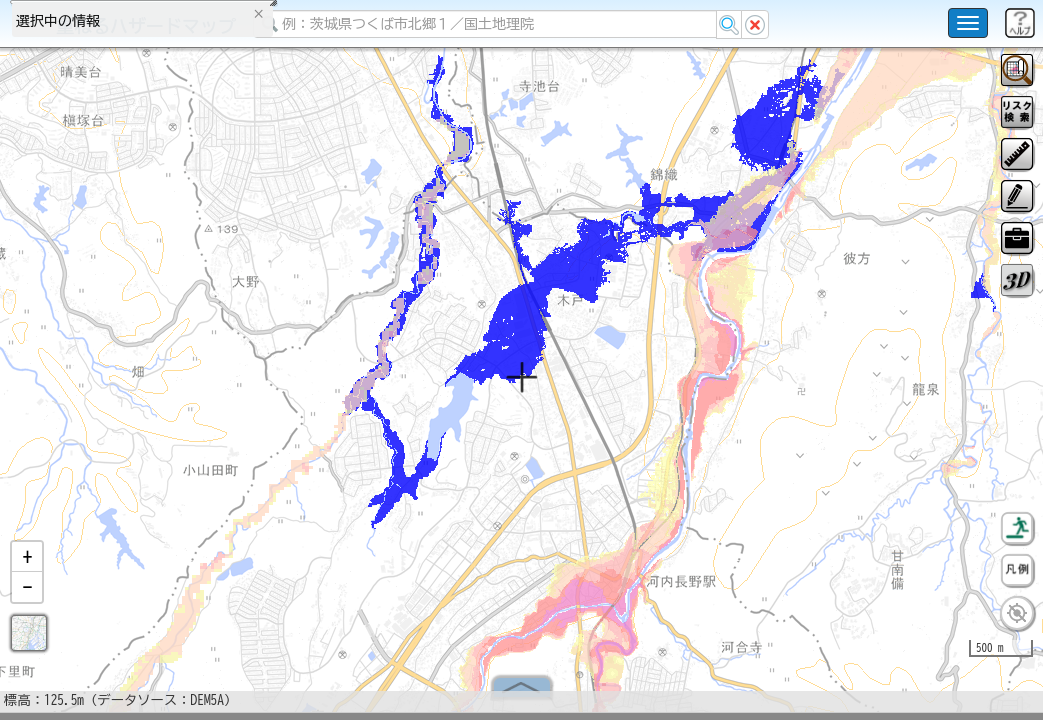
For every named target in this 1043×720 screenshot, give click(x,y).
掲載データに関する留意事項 (109, 340)
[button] (27, 565)
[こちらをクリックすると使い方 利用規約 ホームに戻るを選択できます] (968, 23)
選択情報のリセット (211, 394)
